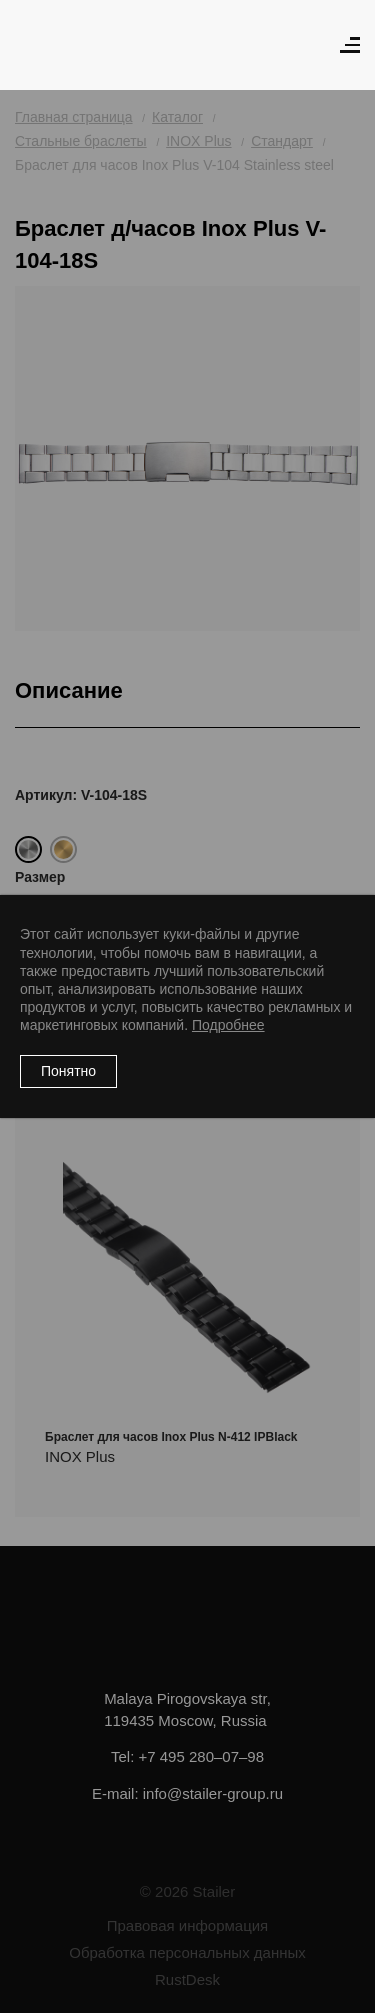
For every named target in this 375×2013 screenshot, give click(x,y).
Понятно (68, 1071)
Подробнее (228, 1025)
